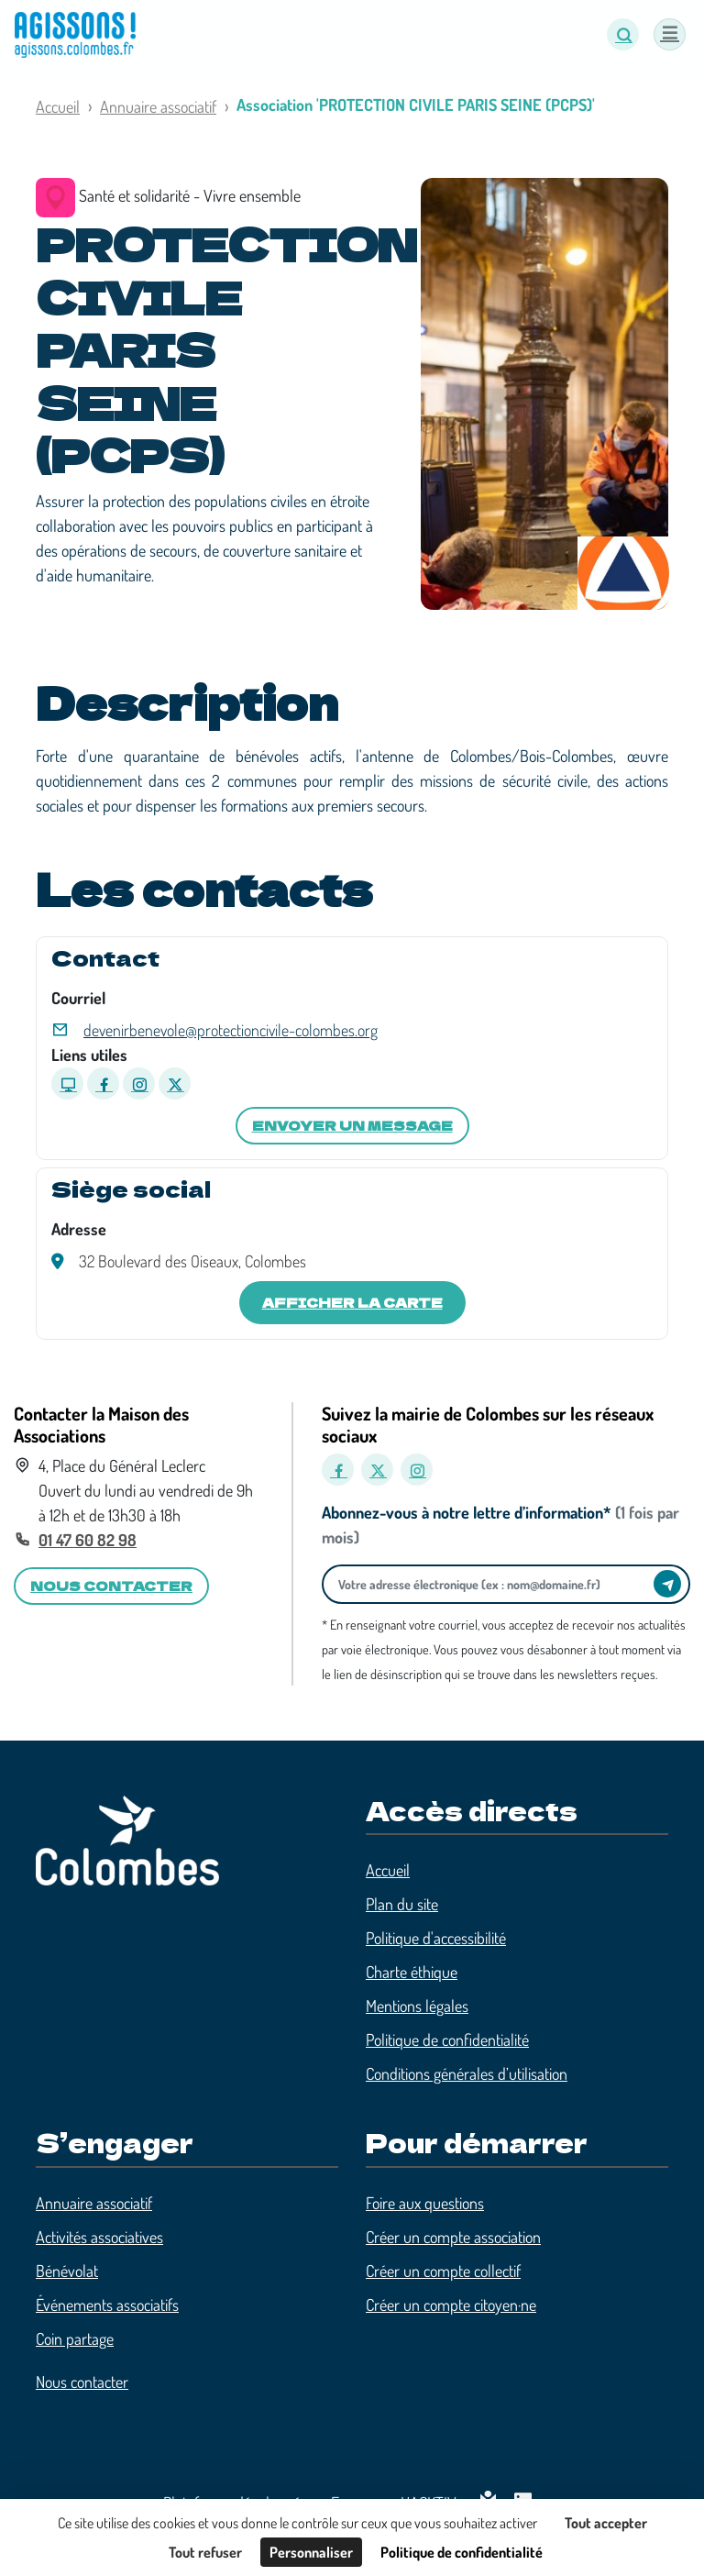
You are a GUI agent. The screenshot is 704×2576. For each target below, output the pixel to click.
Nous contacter (82, 2381)
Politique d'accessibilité (436, 1938)
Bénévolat (67, 2271)
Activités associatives (99, 2237)
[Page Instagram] (139, 1083)
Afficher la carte (352, 1302)
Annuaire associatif (158, 106)
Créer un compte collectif (443, 2271)
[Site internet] (67, 1083)
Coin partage (75, 2338)
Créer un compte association (453, 2237)
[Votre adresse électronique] (492, 1584)
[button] (623, 34)
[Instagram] (417, 1470)
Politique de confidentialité (447, 2039)
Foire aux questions (425, 2203)
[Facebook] (338, 1470)
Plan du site (402, 1904)
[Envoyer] (667, 1584)
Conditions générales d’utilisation (466, 2073)
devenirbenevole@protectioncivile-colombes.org (230, 1030)
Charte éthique (411, 1972)
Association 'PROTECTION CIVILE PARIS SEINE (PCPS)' (415, 104)
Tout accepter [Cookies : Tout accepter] (606, 2523)
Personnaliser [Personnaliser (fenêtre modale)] (311, 2552)
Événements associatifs (107, 2304)
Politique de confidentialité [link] (461, 2552)
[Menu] (670, 34)
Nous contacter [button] (111, 1585)
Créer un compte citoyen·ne (451, 2304)
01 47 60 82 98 (87, 1540)
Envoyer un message (352, 1125)
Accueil (58, 106)
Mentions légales (417, 2006)
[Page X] (175, 1083)
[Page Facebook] (103, 1083)
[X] (377, 1470)
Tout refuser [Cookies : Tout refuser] (205, 2552)
